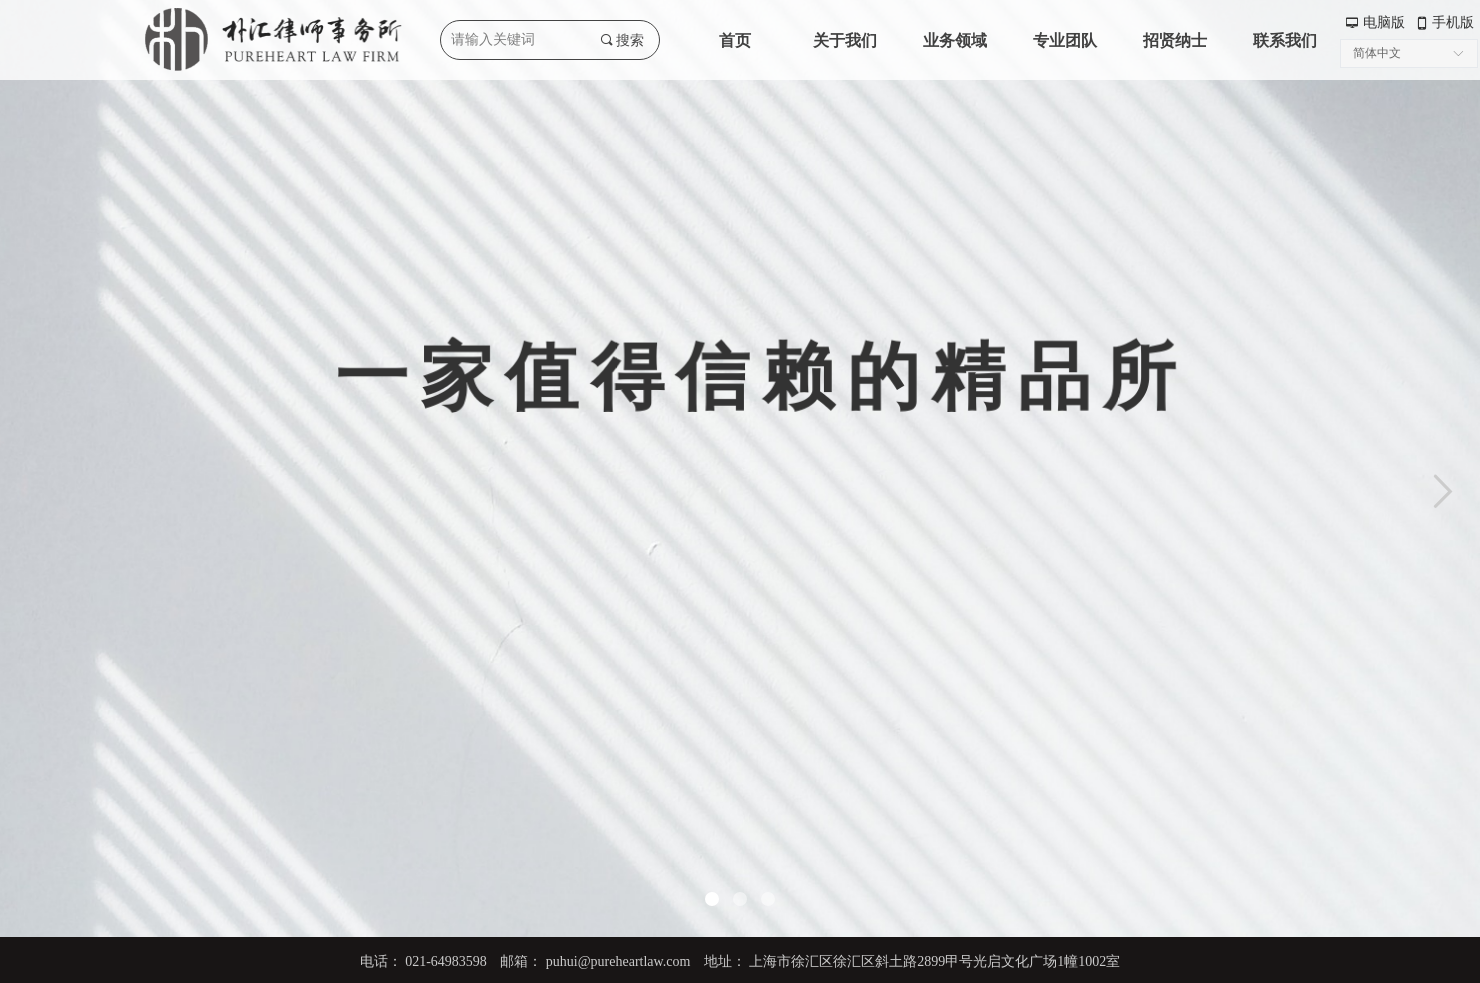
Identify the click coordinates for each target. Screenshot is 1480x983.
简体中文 (1377, 53)
